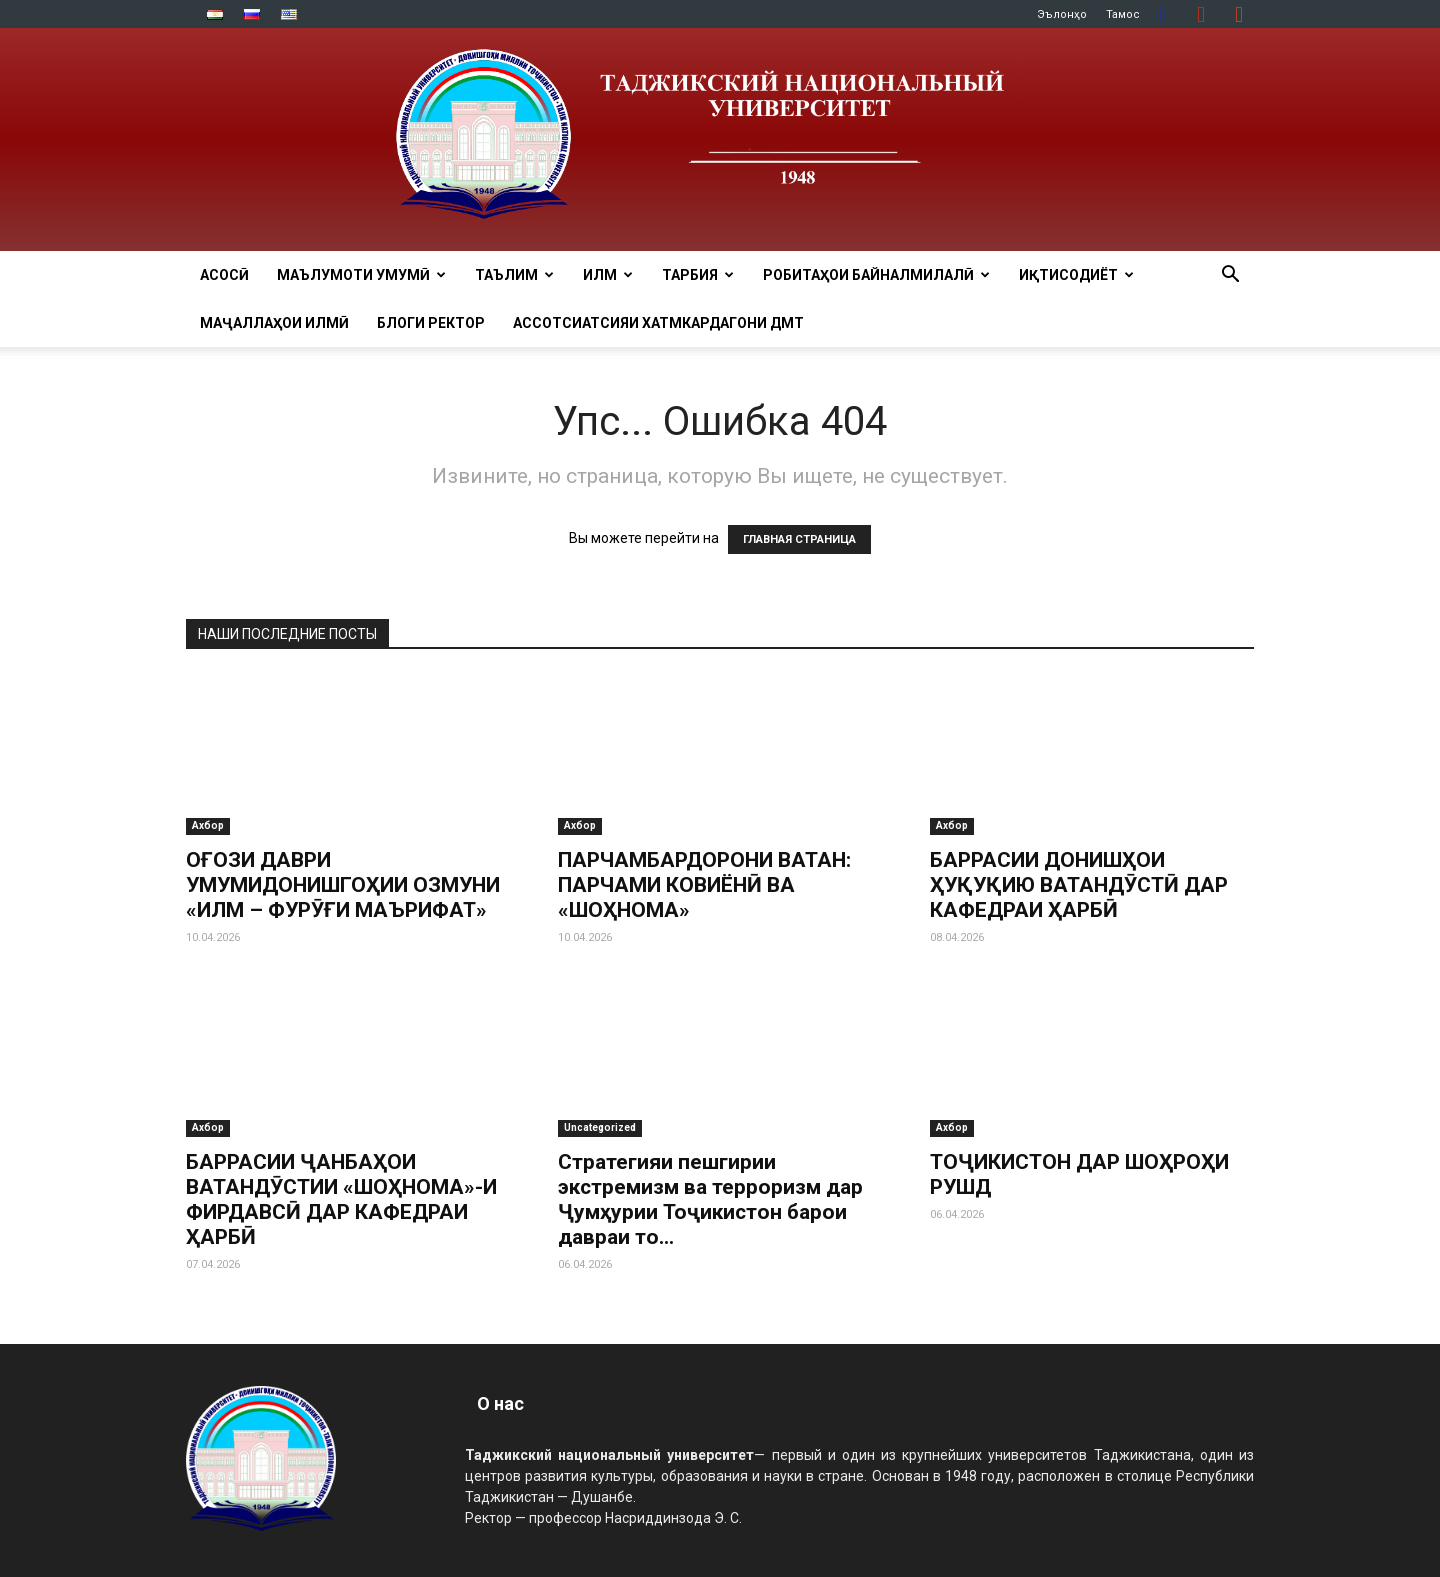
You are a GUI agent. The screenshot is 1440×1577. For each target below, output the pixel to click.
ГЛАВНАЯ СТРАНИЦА (799, 539)
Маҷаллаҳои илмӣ (274, 323)
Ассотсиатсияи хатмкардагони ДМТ (658, 323)
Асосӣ (224, 275)
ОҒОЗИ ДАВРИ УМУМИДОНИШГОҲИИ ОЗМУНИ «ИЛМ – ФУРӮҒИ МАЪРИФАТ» (343, 885)
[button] (1230, 276)
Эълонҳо (1062, 14)
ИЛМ (608, 275)
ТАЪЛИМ (514, 275)
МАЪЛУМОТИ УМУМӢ (361, 275)
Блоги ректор (431, 323)
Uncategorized (600, 1127)
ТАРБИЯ (698, 275)
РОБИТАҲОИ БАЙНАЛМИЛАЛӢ (876, 275)
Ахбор (208, 825)
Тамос (1123, 14)
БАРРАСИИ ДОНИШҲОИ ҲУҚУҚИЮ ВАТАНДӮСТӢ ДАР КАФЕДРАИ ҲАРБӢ (1079, 885)
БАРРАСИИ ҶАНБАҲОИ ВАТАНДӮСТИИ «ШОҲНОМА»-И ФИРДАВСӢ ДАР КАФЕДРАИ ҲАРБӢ (341, 1199)
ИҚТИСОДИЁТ (1076, 275)
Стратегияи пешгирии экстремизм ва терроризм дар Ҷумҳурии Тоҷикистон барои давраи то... (710, 1199)
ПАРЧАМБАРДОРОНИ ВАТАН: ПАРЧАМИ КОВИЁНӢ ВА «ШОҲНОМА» (704, 885)
